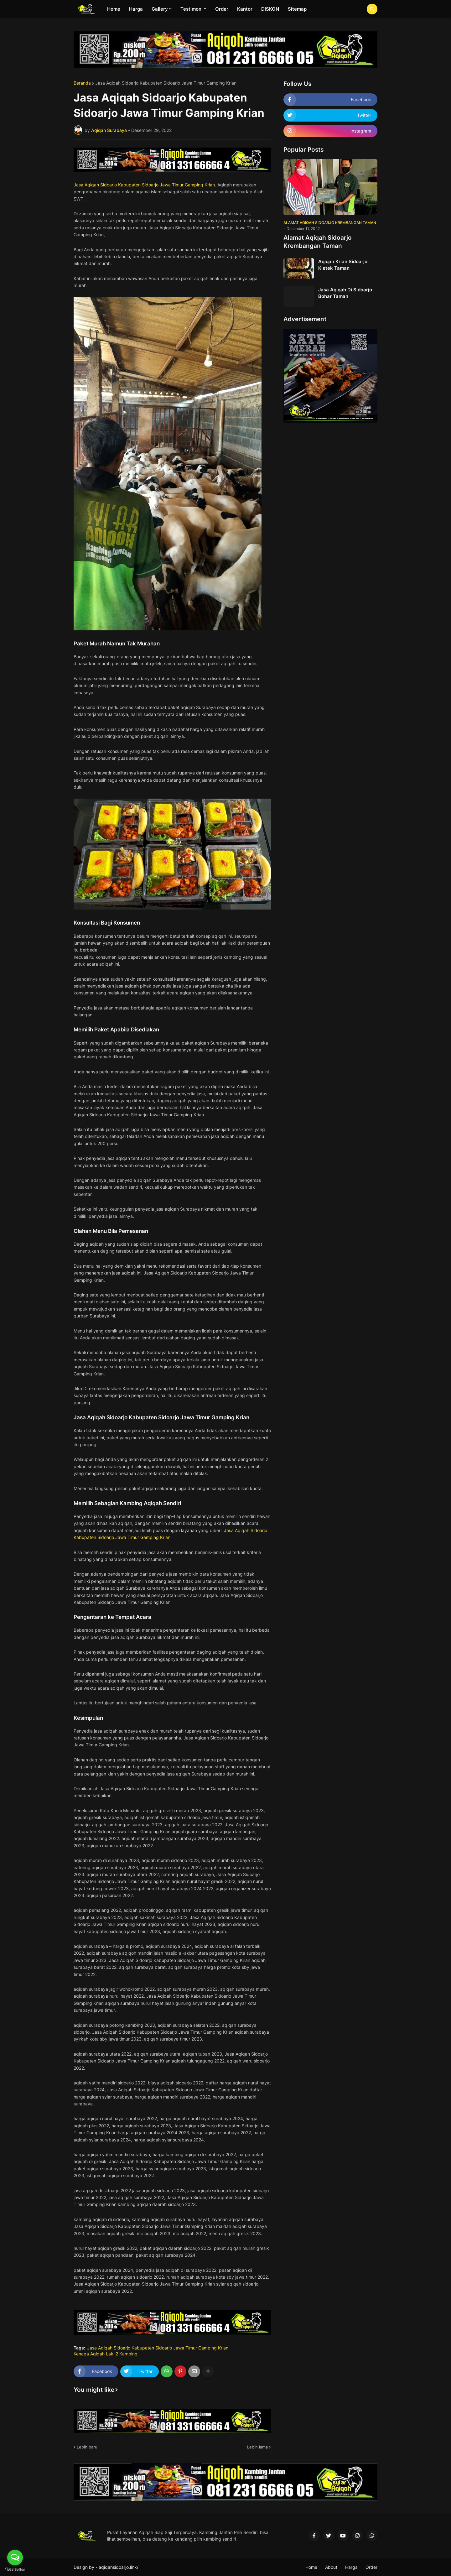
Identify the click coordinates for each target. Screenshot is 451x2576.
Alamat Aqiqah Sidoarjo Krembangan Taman (317, 242)
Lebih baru (87, 2446)
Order (371, 2567)
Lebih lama (257, 2446)
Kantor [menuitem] (244, 9)
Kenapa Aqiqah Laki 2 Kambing (105, 2354)
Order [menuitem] (221, 9)
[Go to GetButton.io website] (15, 2570)
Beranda (82, 83)
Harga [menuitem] (136, 9)
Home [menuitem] (113, 9)
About (331, 2567)
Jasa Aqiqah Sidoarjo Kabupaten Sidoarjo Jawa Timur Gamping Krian (165, 83)
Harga (351, 2567)
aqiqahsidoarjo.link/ (118, 2567)
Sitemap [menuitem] (297, 9)
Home (311, 2567)
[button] (372, 9)
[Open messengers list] (15, 2557)
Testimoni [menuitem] (191, 9)
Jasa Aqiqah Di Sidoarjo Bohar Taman (345, 293)
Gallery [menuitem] (160, 9)
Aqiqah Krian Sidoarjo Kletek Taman (342, 264)
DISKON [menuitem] (270, 9)
